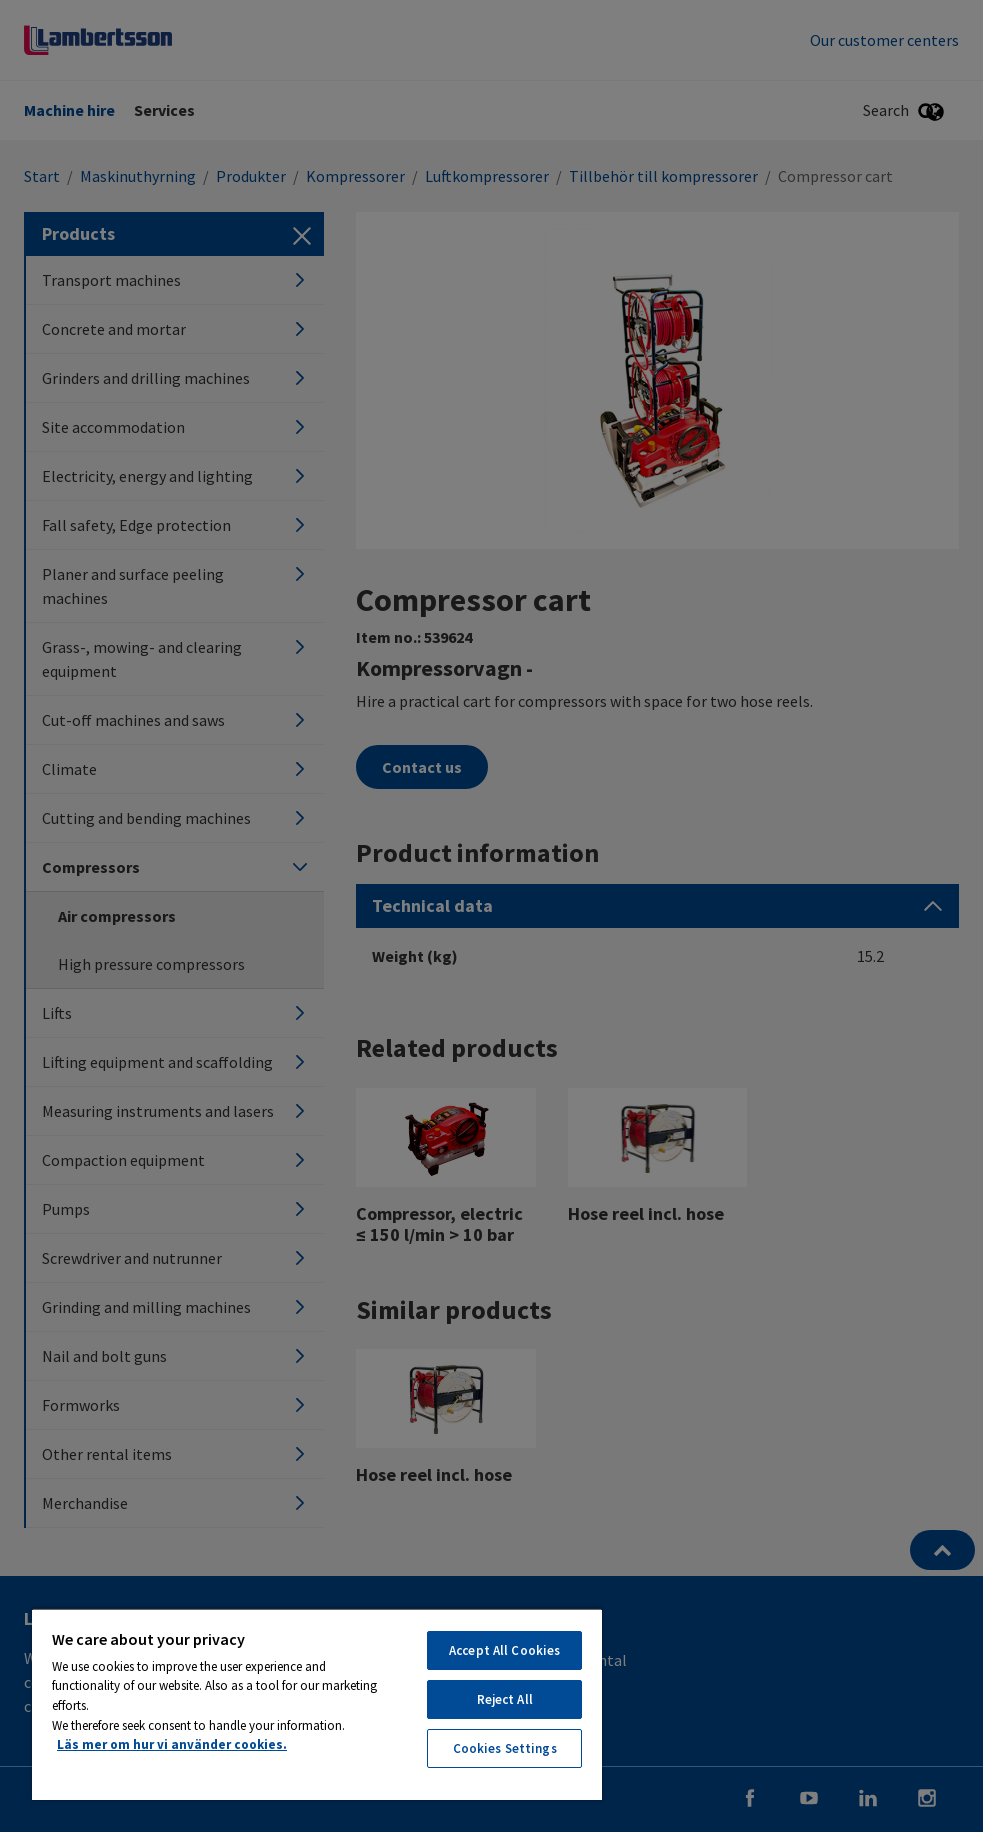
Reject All (505, 1699)
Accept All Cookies (504, 1650)
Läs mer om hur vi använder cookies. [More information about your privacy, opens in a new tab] (172, 1744)
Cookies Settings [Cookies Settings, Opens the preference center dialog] (505, 1748)
